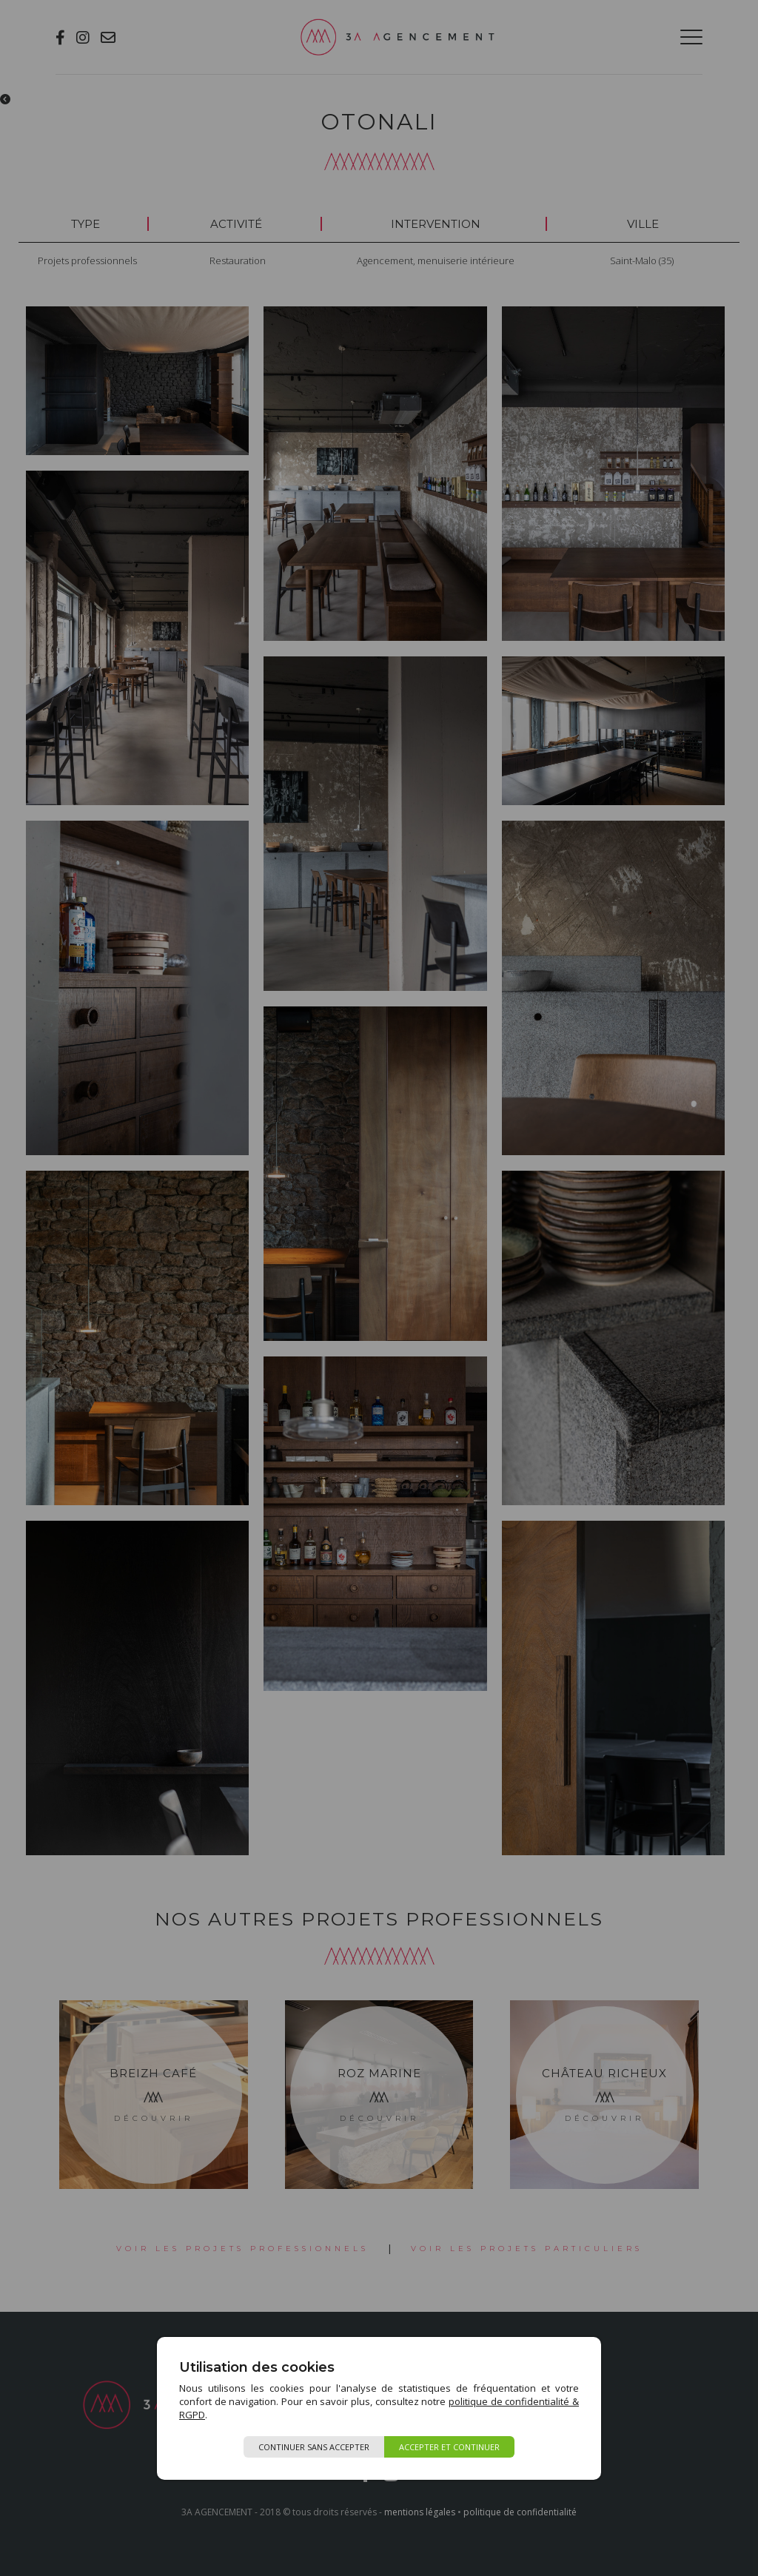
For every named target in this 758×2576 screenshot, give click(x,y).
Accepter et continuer (449, 2446)
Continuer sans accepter (313, 2446)
